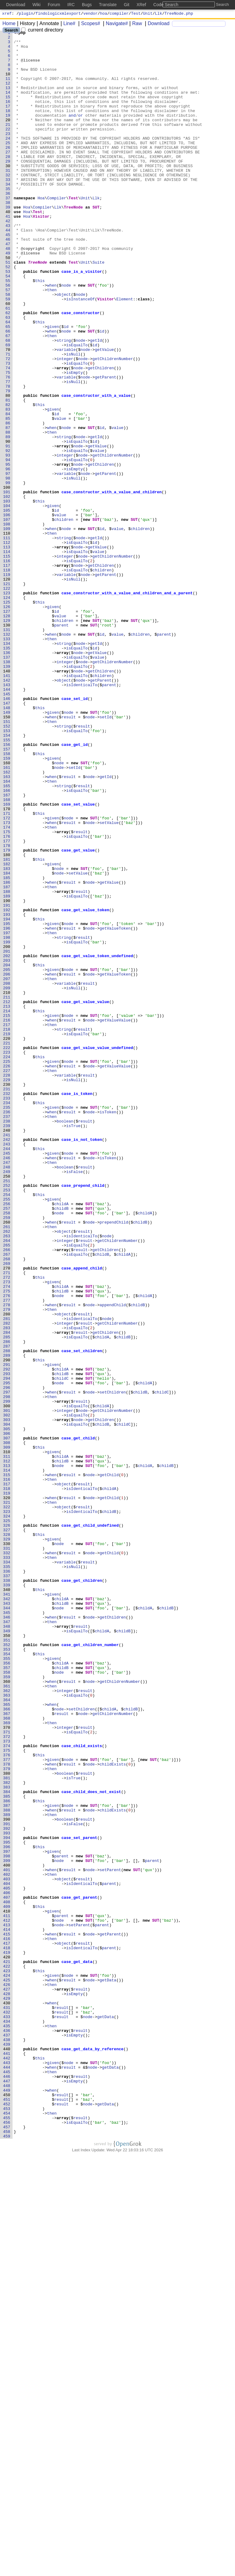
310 (8, 1736)
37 (9, 232)
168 (8, 954)
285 (8, 1598)
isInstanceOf (80, 353)
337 (8, 1885)
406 (8, 2265)
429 (8, 2392)
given (53, 386)
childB (61, 1444)
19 (9, 132)
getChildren (101, 435)
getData (108, 2370)
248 (8, 1394)
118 (8, 678)
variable (66, 413)
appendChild (113, 1560)
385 (8, 2150)
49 (9, 298)
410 (8, 2287)
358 (8, 2001)
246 (8, 1383)
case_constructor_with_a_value (96, 469)
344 (8, 1924)
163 (8, 926)
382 (8, 2133)
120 (8, 689)
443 (8, 2469)
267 (8, 1499)
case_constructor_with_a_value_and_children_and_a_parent (127, 706)
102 (8, 590)
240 (8, 1350)
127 (8, 728)
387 (8, 2161)
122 (8, 700)
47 (9, 287)
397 (8, 2216)
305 (8, 1709)
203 (8, 1146)
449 (8, 2502)
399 (8, 2227)
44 (9, 270)
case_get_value (78, 1014)
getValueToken (115, 1108)
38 (9, 237)
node (66, 336)
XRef (141, 4)
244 (8, 1372)
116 (8, 667)
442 (8, 2464)
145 (8, 827)
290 (8, 1626)
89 (9, 518)
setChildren (113, 1665)
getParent (106, 446)
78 (9, 458)
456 (8, 2541)
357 (8, 1995)
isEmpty (74, 441)
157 (8, 893)
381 (8, 2127)
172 (8, 976)
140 (8, 799)
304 (8, 1703)
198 (8, 1119)
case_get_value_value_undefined (97, 1251)
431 (8, 2403)
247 (8, 1389)
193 (8, 1091)
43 (9, 265)
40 (9, 248)
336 (8, 1879)
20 (9, 138)
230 (8, 1295)
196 (8, 1108)
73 (9, 430)
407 (8, 2271)
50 (9, 303)
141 (8, 805)
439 (8, 2447)
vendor (90, 14)
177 (8, 1003)
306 (8, 1714)
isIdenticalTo (81, 816)
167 (8, 948)
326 (8, 1824)
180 (8, 1020)
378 (8, 2111)
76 (9, 446)
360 (8, 2012)
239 (8, 1345)
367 (8, 2050)
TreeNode (73, 243)
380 (8, 2122)
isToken (108, 1328)
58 (9, 347)
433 (8, 2414)
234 (8, 1317)
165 (8, 937)
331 (8, 1852)
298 (8, 1670)
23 (9, 154)
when (52, 336)
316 (8, 1769)
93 (9, 540)
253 (8, 1422)
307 (8, 1720)
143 (8, 816)
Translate (108, 4)
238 (8, 1339)
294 (8, 1648)
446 (8, 2486)
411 (8, 2293)
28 (9, 182)
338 (8, 1890)
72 (9, 424)
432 (8, 2409)
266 (8, 1494)
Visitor (41, 254)
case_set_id (75, 832)
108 (8, 623)
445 (8, 2480)
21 (9, 143)
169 (8, 959)
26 (9, 171)
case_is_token (77, 1306)
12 (9, 94)
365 (8, 2039)
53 (9, 320)
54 (9, 325)
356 (8, 1990)
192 (8, 1086)
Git (126, 4)
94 (9, 546)
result (69, 854)
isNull (73, 419)
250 (8, 1405)
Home (9, 24)
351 (8, 1962)
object (64, 347)
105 (8, 606)
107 (8, 617)
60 (9, 358)
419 (8, 2337)
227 (8, 1279)
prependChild (114, 1461)
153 (8, 871)
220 (8, 1240)
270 (8, 1516)
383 (8, 2139)
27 (9, 176)
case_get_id (75, 887)
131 (8, 750)
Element (125, 353)
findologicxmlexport (58, 14)
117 (8, 672)
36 (9, 226)
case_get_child (78, 1720)
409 (8, 2282)
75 (9, 441)
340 (8, 1902)
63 (9, 375)
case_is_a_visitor (82, 320)
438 (8, 2442)
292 (8, 1637)
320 (8, 1791)
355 (8, 1984)
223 (8, 1257)
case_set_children (82, 1615)
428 (8, 2387)
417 (8, 2326)
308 (8, 1725)
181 (8, 1025)
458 (8, 2552)
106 (8, 612)
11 (9, 88)
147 (8, 838)
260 (8, 1461)
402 (8, 2243)
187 (8, 1058)
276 (8, 1549)
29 (9, 187)
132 (8, 755)
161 (8, 915)
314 (8, 1758)
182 (8, 1031)
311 (8, 1742)
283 (8, 1587)
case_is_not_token (82, 1361)
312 (8, 1747)
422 (8, 2353)
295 (8, 1654)
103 (8, 595)
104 (8, 601)
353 (8, 1973)
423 (8, 2359)
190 (8, 1075)
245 (8, 1378)
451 (8, 2513)
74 (9, 435)
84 (9, 491)
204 (8, 1152)
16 (9, 116)
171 (8, 970)
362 (8, 2023)
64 (9, 380)
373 (8, 2083)
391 (8, 2183)
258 (8, 1450)
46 (9, 281)
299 (8, 1676)
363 (8, 2028)
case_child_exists (82, 2089)
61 (9, 364)
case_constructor (81, 369)
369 (8, 2061)
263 (8, 1477)
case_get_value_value (85, 1196)
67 (9, 397)
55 (9, 331)
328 (8, 1835)
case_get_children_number (90, 1968)
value (60, 496)
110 (8, 634)
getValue (104, 413)
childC (61, 1648)
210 (8, 1185)
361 (8, 2017)
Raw (135, 24)
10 (9, 83)
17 (9, 121)
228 (8, 1284)
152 (8, 865)
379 (8, 2116)
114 (8, 656)
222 (8, 1251)
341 (8, 1907)
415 (8, 2315)
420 (8, 2342)
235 (8, 1323)
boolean (65, 1339)
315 (8, 1764)
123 (8, 706)
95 (9, 551)
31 (9, 198)
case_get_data (77, 2348)
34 (9, 215)
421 (8, 2348)
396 (8, 2210)
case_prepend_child (83, 1417)
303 (8, 1698)
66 (9, 391)
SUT (96, 243)
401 (8, 2238)
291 (8, 1631)
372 (8, 2078)
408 (8, 2276)
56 (9, 336)
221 (8, 1246)
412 (8, 2298)
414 (8, 2309)
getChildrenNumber (113, 424)
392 (8, 2188)
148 (8, 843)
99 (9, 573)
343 (8, 1918)
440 (8, 2453)
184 (8, 1042)
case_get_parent (79, 2271)
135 (8, 772)
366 (8, 2045)
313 (8, 1753)
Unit (147, 14)
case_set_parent (79, 2199)
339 (8, 1896)
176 (8, 998)
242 (8, 1361)
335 (8, 1874)
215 (8, 1213)
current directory (42, 30)
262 (8, 1472)
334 (8, 1868)
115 (8, 661)
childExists (113, 2111)
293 (8, 1642)
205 (8, 1157)
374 (8, 2089)
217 (8, 1224)
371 (8, 2072)
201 (8, 1135)
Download (157, 24)
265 (8, 1488)
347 (8, 1940)
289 (8, 1620)
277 (8, 1554)
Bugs (87, 4)
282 (8, 1582)
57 (9, 342)
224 (8, 1262)
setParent (110, 2238)
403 (8, 2249)
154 (8, 876)
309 (8, 1731)
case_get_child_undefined (90, 1824)
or (80, 132)
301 (8, 1687)
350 (8, 1957)
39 (9, 243)
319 (8, 1786)
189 (8, 1069)
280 (8, 1571)
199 (8, 1124)
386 (8, 2155)
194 (8, 1097)
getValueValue (115, 1218)
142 (8, 810)
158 (8, 898)
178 (8, 1009)
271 (8, 1521)
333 (8, 1863)
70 (9, 413)
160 (8, 909)
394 (8, 2199)
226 (8, 1273)
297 (8, 1665)
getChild (109, 1764)
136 (8, 777)
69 (9, 408)
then (52, 342)
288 (8, 1615)
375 (8, 2094)
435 (8, 2425)
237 (8, 1334)
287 (8, 1609)
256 (8, 1439)
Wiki (36, 4)
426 (8, 2376)
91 (9, 529)
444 (8, 2475)
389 (8, 2172)
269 (8, 1510)
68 (9, 402)
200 (8, 1130)
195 (8, 1102)
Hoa (41, 232)
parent (61, 744)
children (63, 617)
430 (8, 2398)
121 (8, 695)
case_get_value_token (85, 1086)
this (40, 331)
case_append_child (82, 1516)
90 (9, 524)
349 (8, 1951)
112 (8, 645)
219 (8, 1235)
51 (9, 309)
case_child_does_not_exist (91, 2144)
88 (9, 513)
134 (8, 766)
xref (7, 14)
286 (8, 1604)
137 (8, 783)
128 (8, 733)
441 (8, 2458)
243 (8, 1367)
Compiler (56, 232)
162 (8, 920)
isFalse (74, 1400)
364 (8, 2034)
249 (8, 1400)
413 (8, 2304)
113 (8, 650)
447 (8, 2491)
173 (8, 981)
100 (8, 579)
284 (8, 1593)
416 (8, 2320)
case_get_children (82, 1890)
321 (8, 1797)
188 (8, 1064)
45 (9, 276)
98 (9, 568)
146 (8, 832)
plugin (26, 14)
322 (8, 1802)
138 (8, 788)
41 (9, 254)
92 (9, 535)
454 (8, 2530)
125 (8, 717)
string (64, 402)
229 (8, 1290)
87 (9, 507)
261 (8, 1466)
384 (8, 2144)
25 (9, 165)
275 (8, 1543)
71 (9, 419)
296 (8, 1659)
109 (8, 628)
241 (8, 1356)
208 (8, 1174)
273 (8, 1532)
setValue (109, 981)
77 (9, 452)
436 (8, 2431)
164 (8, 932)
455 (8, 2535)
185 (8, 1047)
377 (8, 2105)
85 (9, 496)
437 (8, 2436)
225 (8, 1268)
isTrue (73, 1345)
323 (8, 1808)
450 (8, 2508)
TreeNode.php (179, 14)
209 (8, 1180)
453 (8, 2524)
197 (8, 1113)
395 (8, 2205)
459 (8, 2557)
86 (9, 502)
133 (8, 761)
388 (8, 2166)
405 (8, 2260)
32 (9, 204)
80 (9, 469)
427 (8, 2381)
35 (9, 221)
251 (8, 1411)
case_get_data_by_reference (93, 2453)
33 (9, 209)
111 (8, 639)
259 (8, 1455)
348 (8, 1946)
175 (8, 992)
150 (8, 854)
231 (8, 1301)
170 (8, 965)
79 (9, 463)
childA (61, 1439)
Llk (158, 14)
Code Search (165, 4)
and (72, 132)
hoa (103, 14)
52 (9, 314)
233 (8, 1312)
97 (9, 562)
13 (9, 99)
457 (8, 2546)
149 (8, 849)
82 (9, 480)
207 (8, 1168)
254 (8, 1428)
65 (9, 386)
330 (8, 1846)
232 (8, 1306)
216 (8, 1218)
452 (8, 2519)
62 (9, 369)
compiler (119, 14)
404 (8, 2254)
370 (8, 2067)
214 (8, 1207)
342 (8, 1913)
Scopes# (88, 24)
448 (8, 2497)
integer (65, 424)
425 (8, 2370)
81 (9, 474)
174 (8, 987)
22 (9, 149)
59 (9, 353)
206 (8, 1163)
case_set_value (78, 959)
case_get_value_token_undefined (97, 1141)
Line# (67, 24)
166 (8, 943)
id (66, 386)
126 (8, 722)
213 (8, 1202)
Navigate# (115, 24)
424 (8, 2364)
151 (8, 860)
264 (8, 1483)
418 (8, 2331)
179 (8, 1014)
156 (8, 887)
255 (8, 1433)
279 (8, 1565)
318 (8, 1780)
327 (8, 1830)
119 (8, 683)
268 (8, 1505)
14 (9, 105)
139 (8, 794)
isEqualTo (77, 408)
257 (8, 1444)
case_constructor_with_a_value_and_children (112, 584)
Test (135, 14)
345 (8, 1929)
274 (8, 1538)
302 (8, 1692)
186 (8, 1053)
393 (8, 2194)
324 (8, 1813)
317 (8, 1775)
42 (9, 259)
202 (8, 1141)
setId (106, 854)
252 (8, 1417)
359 (8, 2006)
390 (8, 2177)
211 (8, 1191)
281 (8, 1576)
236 (8, 1328)
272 (8, 1527)
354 (8, 1979)
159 (8, 904)
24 (9, 160)
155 (8, 882)
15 (9, 110)
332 (8, 1857)
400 (8, 2232)
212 (8, 1196)
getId (96, 402)
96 (9, 557)
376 (8, 2100)
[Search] (199, 25)
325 (8, 1819)
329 (8, 1841)
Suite (99, 309)
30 (9, 193)
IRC (71, 4)
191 (8, 1080)
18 (9, 127)
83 (9, 485)
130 (8, 744)
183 (8, 1036)
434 (8, 2420)
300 (8, 1681)
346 (8, 1935)
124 (8, 711)
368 (8, 2056)
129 (8, 739)
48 (9, 292)
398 (8, 2221)
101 (8, 584)
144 (8, 821)
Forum (54, 4)
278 (8, 1560)
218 (8, 1229)
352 (8, 1968)
